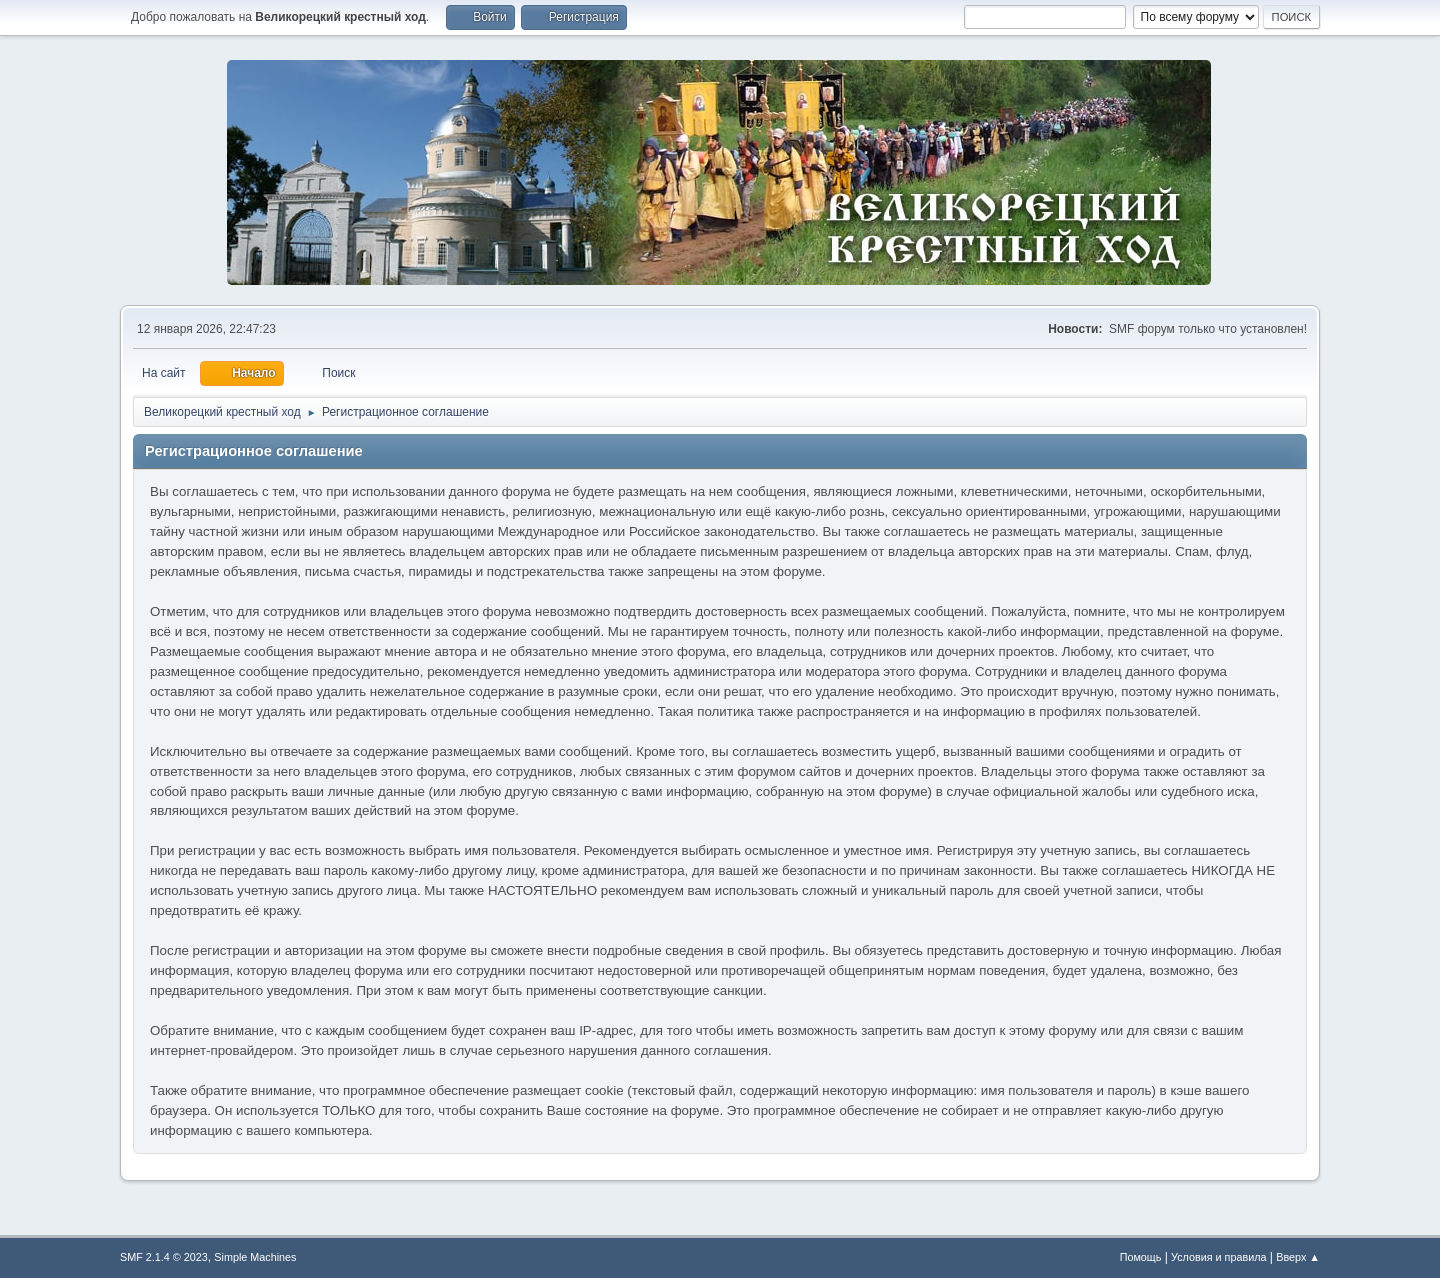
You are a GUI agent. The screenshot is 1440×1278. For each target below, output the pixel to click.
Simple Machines (255, 1257)
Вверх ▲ (1298, 1257)
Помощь (1141, 1257)
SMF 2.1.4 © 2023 (164, 1257)
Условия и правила (1218, 1257)
